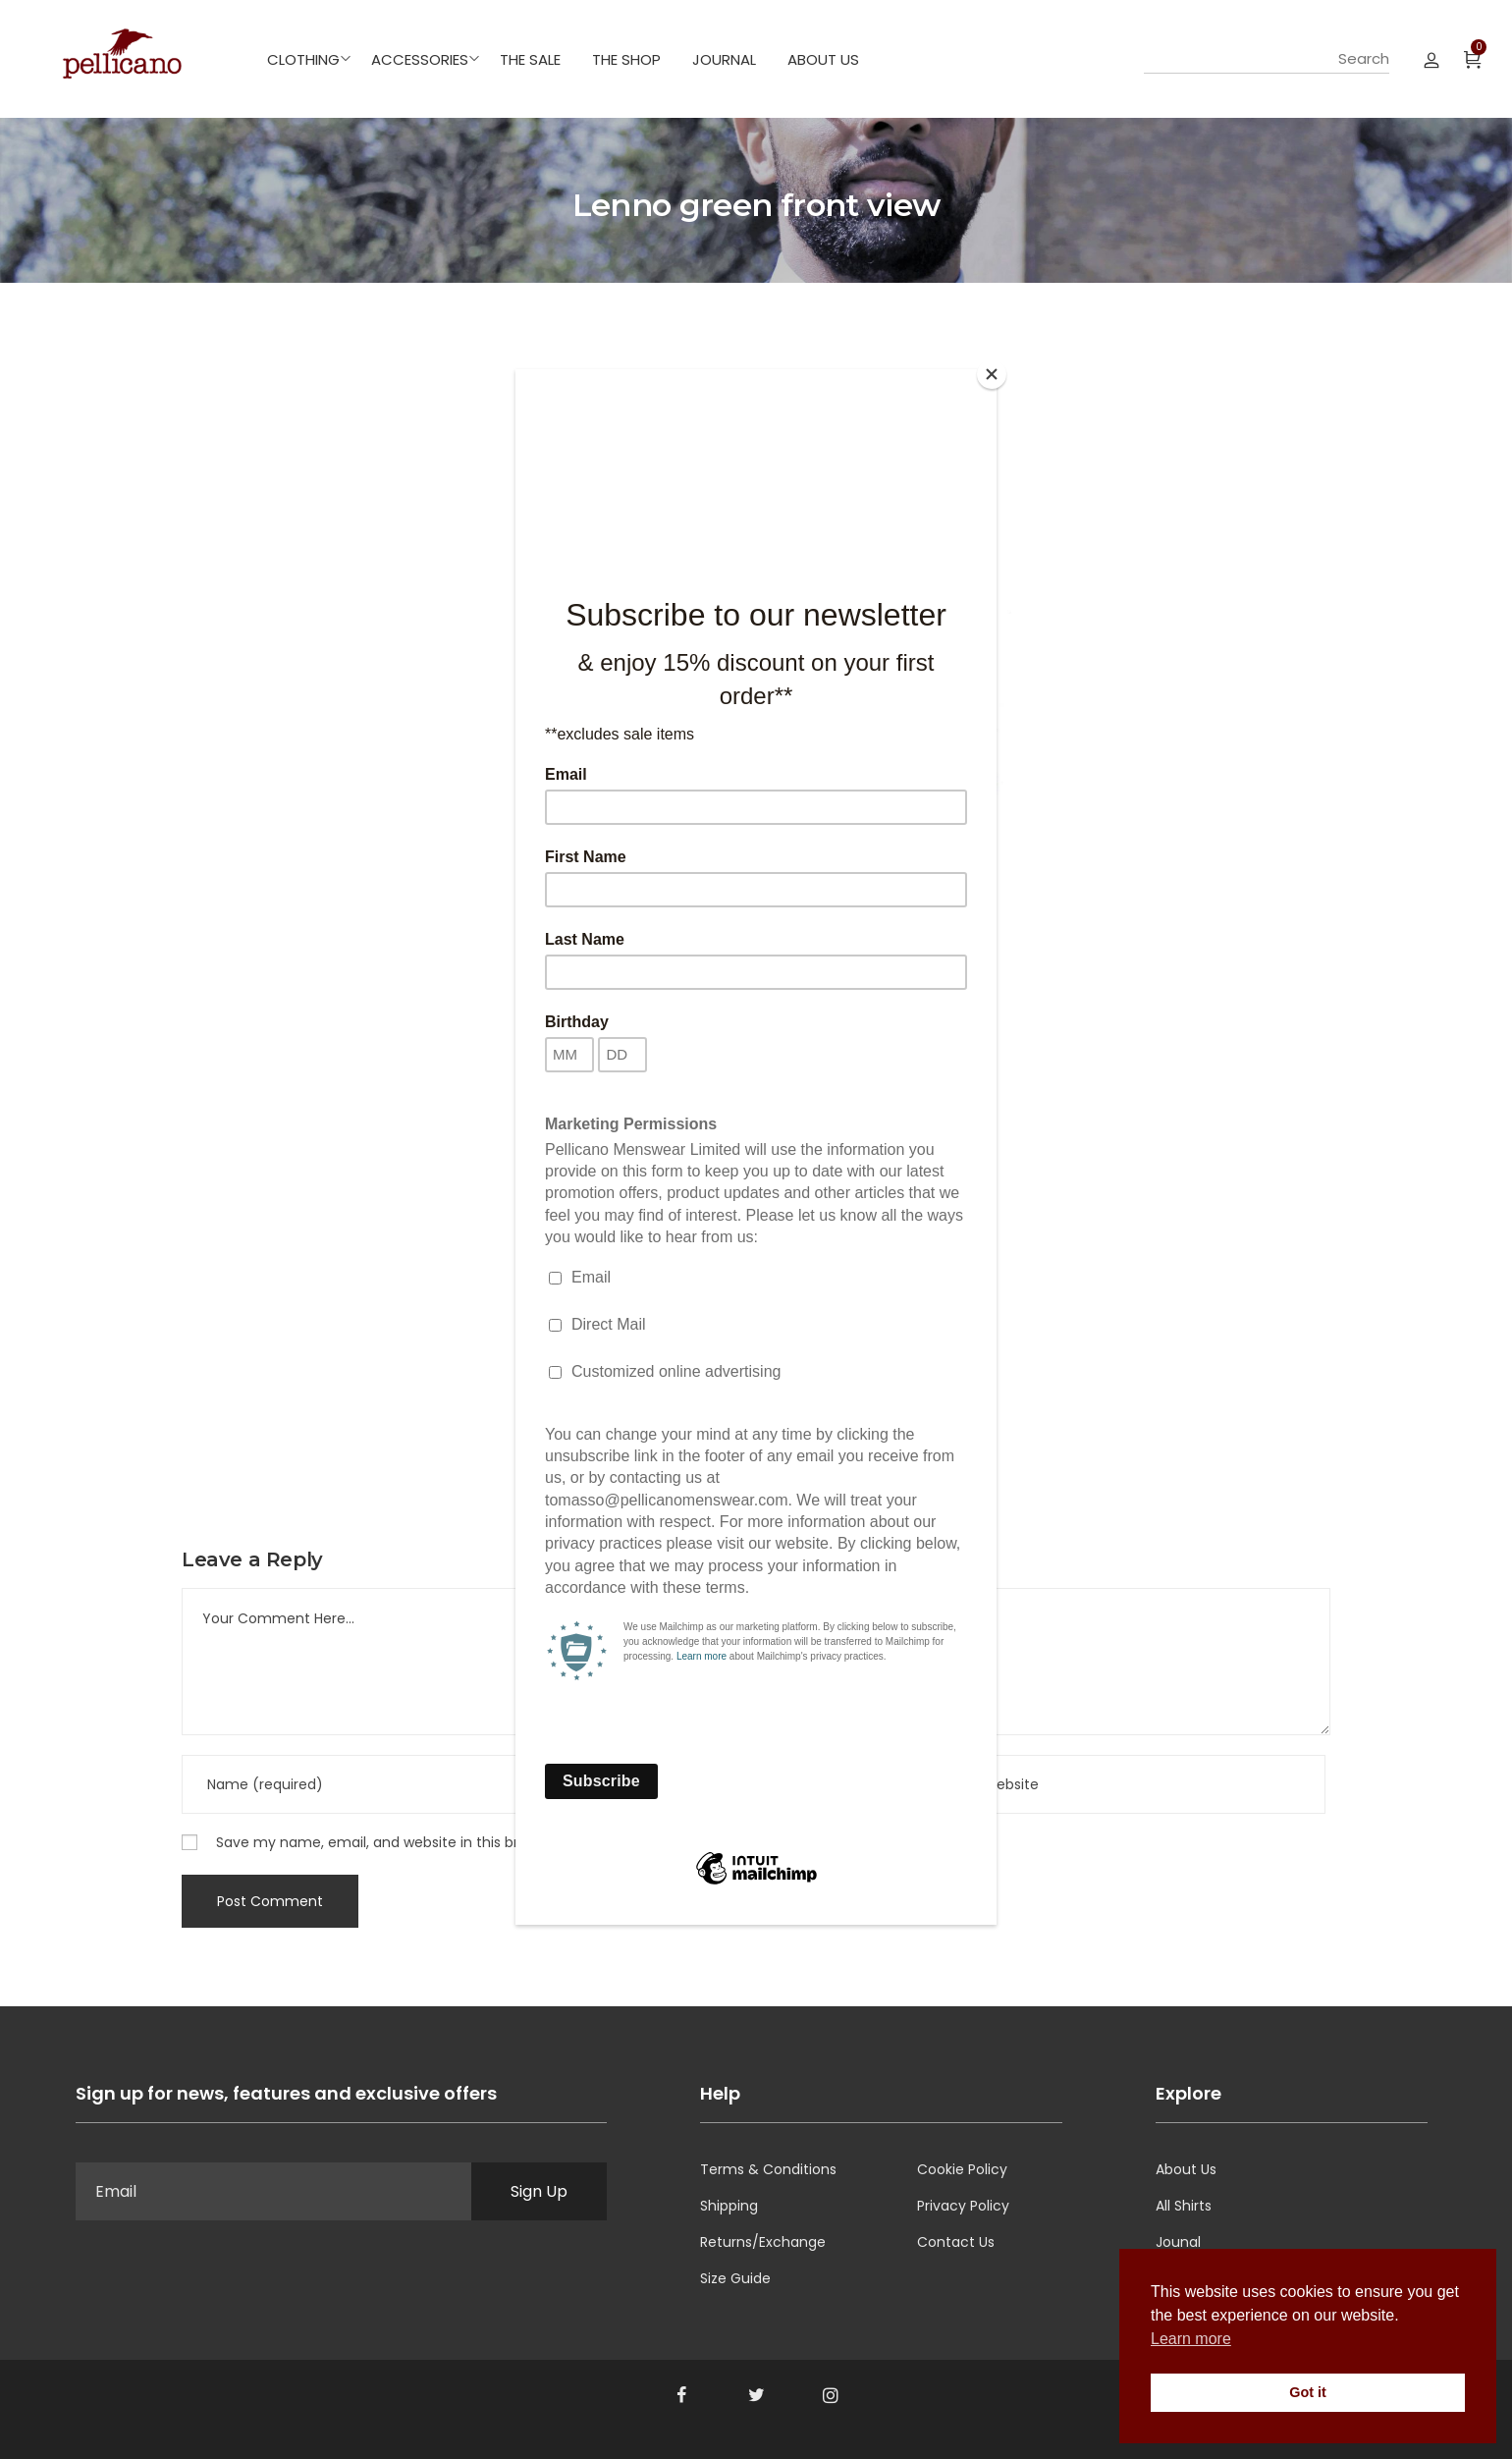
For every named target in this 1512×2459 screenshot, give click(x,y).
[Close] (991, 374)
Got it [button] (1307, 2392)
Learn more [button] (1191, 2338)
